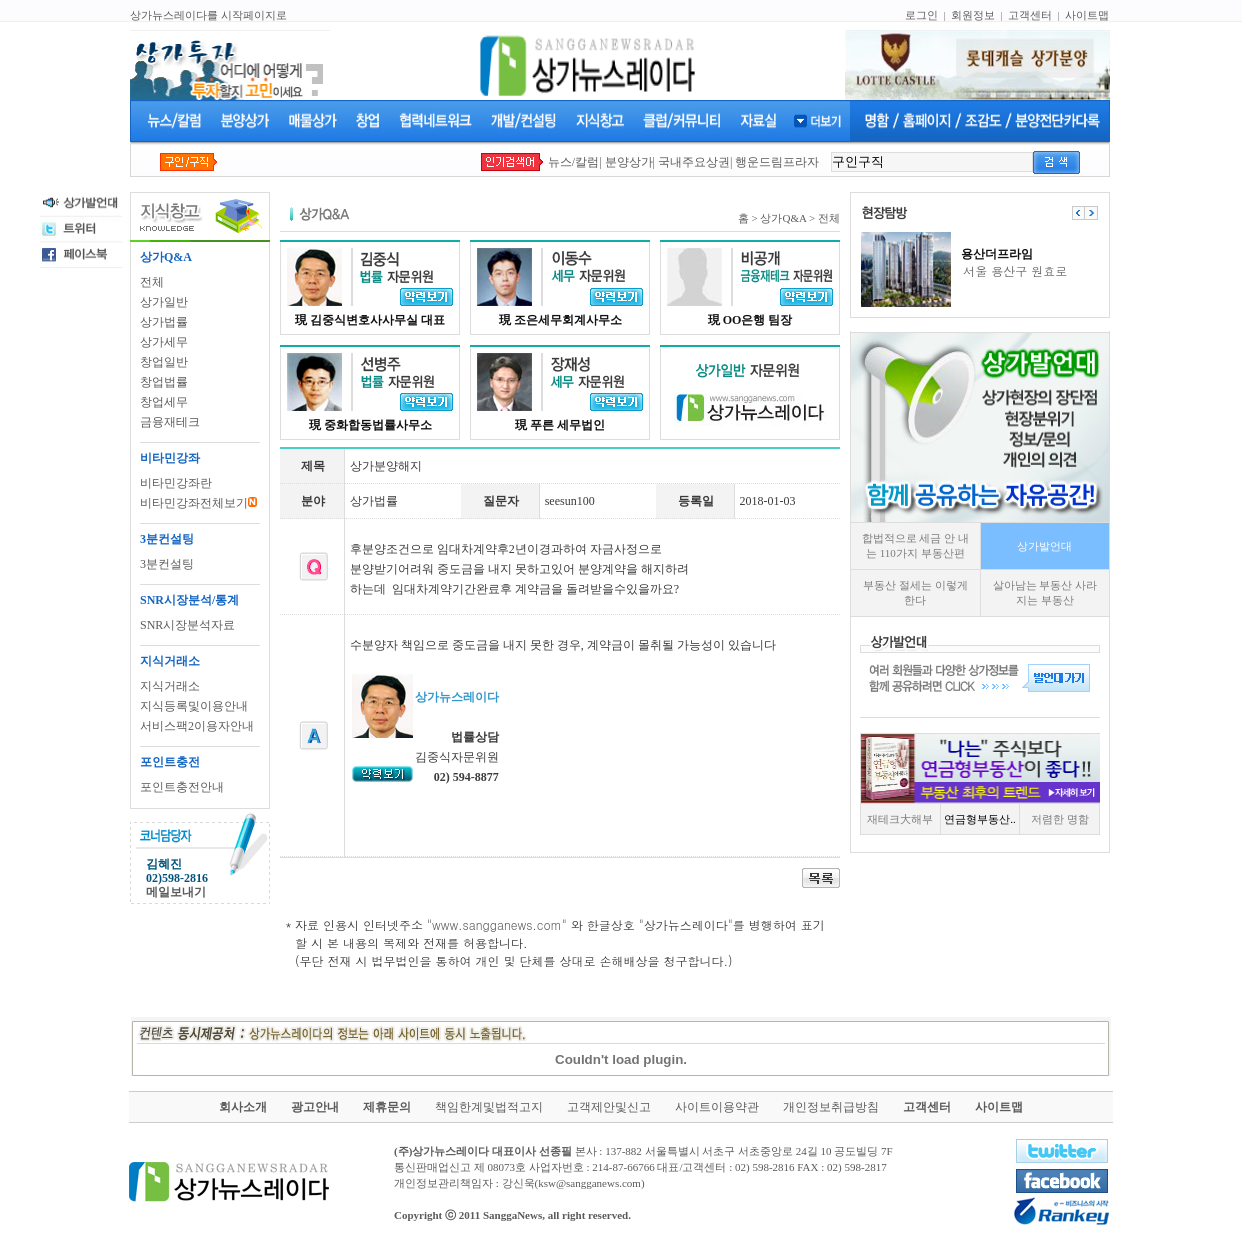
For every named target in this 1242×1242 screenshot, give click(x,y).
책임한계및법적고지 (489, 1107)
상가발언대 (1044, 546)
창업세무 (164, 402)
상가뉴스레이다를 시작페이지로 (208, 15)
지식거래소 (170, 686)
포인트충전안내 (182, 787)
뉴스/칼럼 (573, 162)
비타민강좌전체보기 (198, 503)
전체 (152, 282)
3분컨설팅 (167, 564)
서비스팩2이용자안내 (197, 726)
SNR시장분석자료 (187, 625)
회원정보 (973, 15)
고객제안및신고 (609, 1107)
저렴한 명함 (1060, 819)
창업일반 (164, 362)
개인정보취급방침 (831, 1107)
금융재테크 (170, 422)
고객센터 (1030, 15)
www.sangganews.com (497, 924)
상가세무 (164, 342)
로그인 (921, 15)
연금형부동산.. (980, 819)
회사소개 (243, 1107)
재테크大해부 (900, 819)
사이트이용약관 (717, 1107)
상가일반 (164, 302)
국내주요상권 (694, 162)
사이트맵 (1087, 15)
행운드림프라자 (777, 162)
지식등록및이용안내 (194, 706)
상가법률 (164, 322)
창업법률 (164, 382)
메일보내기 (176, 892)
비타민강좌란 (176, 483)
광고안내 (315, 1107)
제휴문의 (387, 1107)
